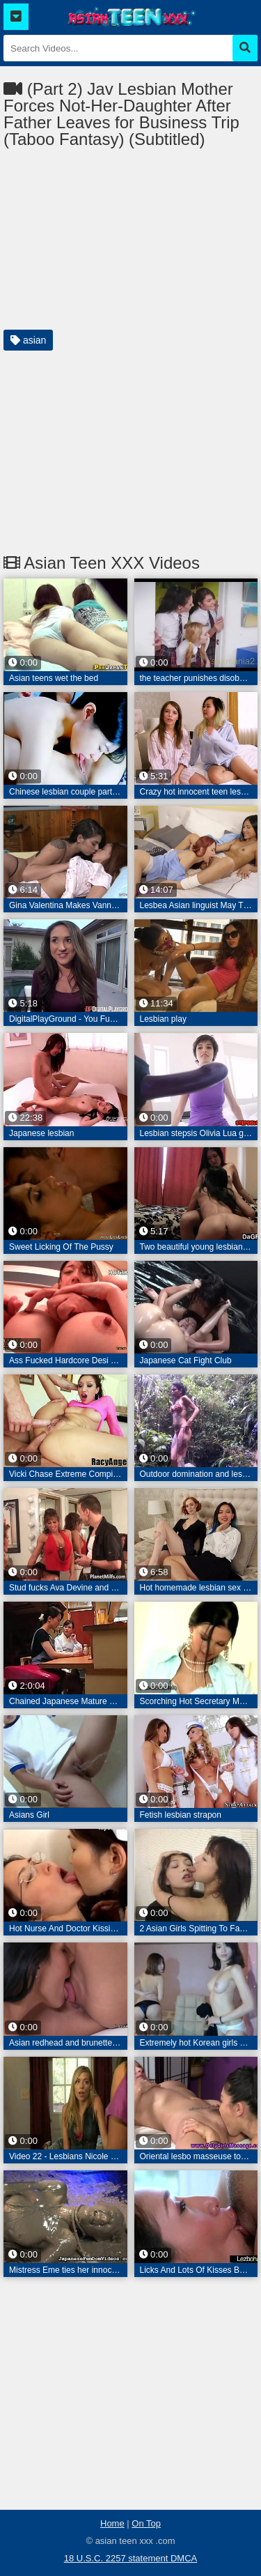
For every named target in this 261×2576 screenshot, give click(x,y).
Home (112, 2523)
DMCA (184, 2558)
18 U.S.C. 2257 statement (117, 2558)
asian (28, 340)
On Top (146, 2523)
